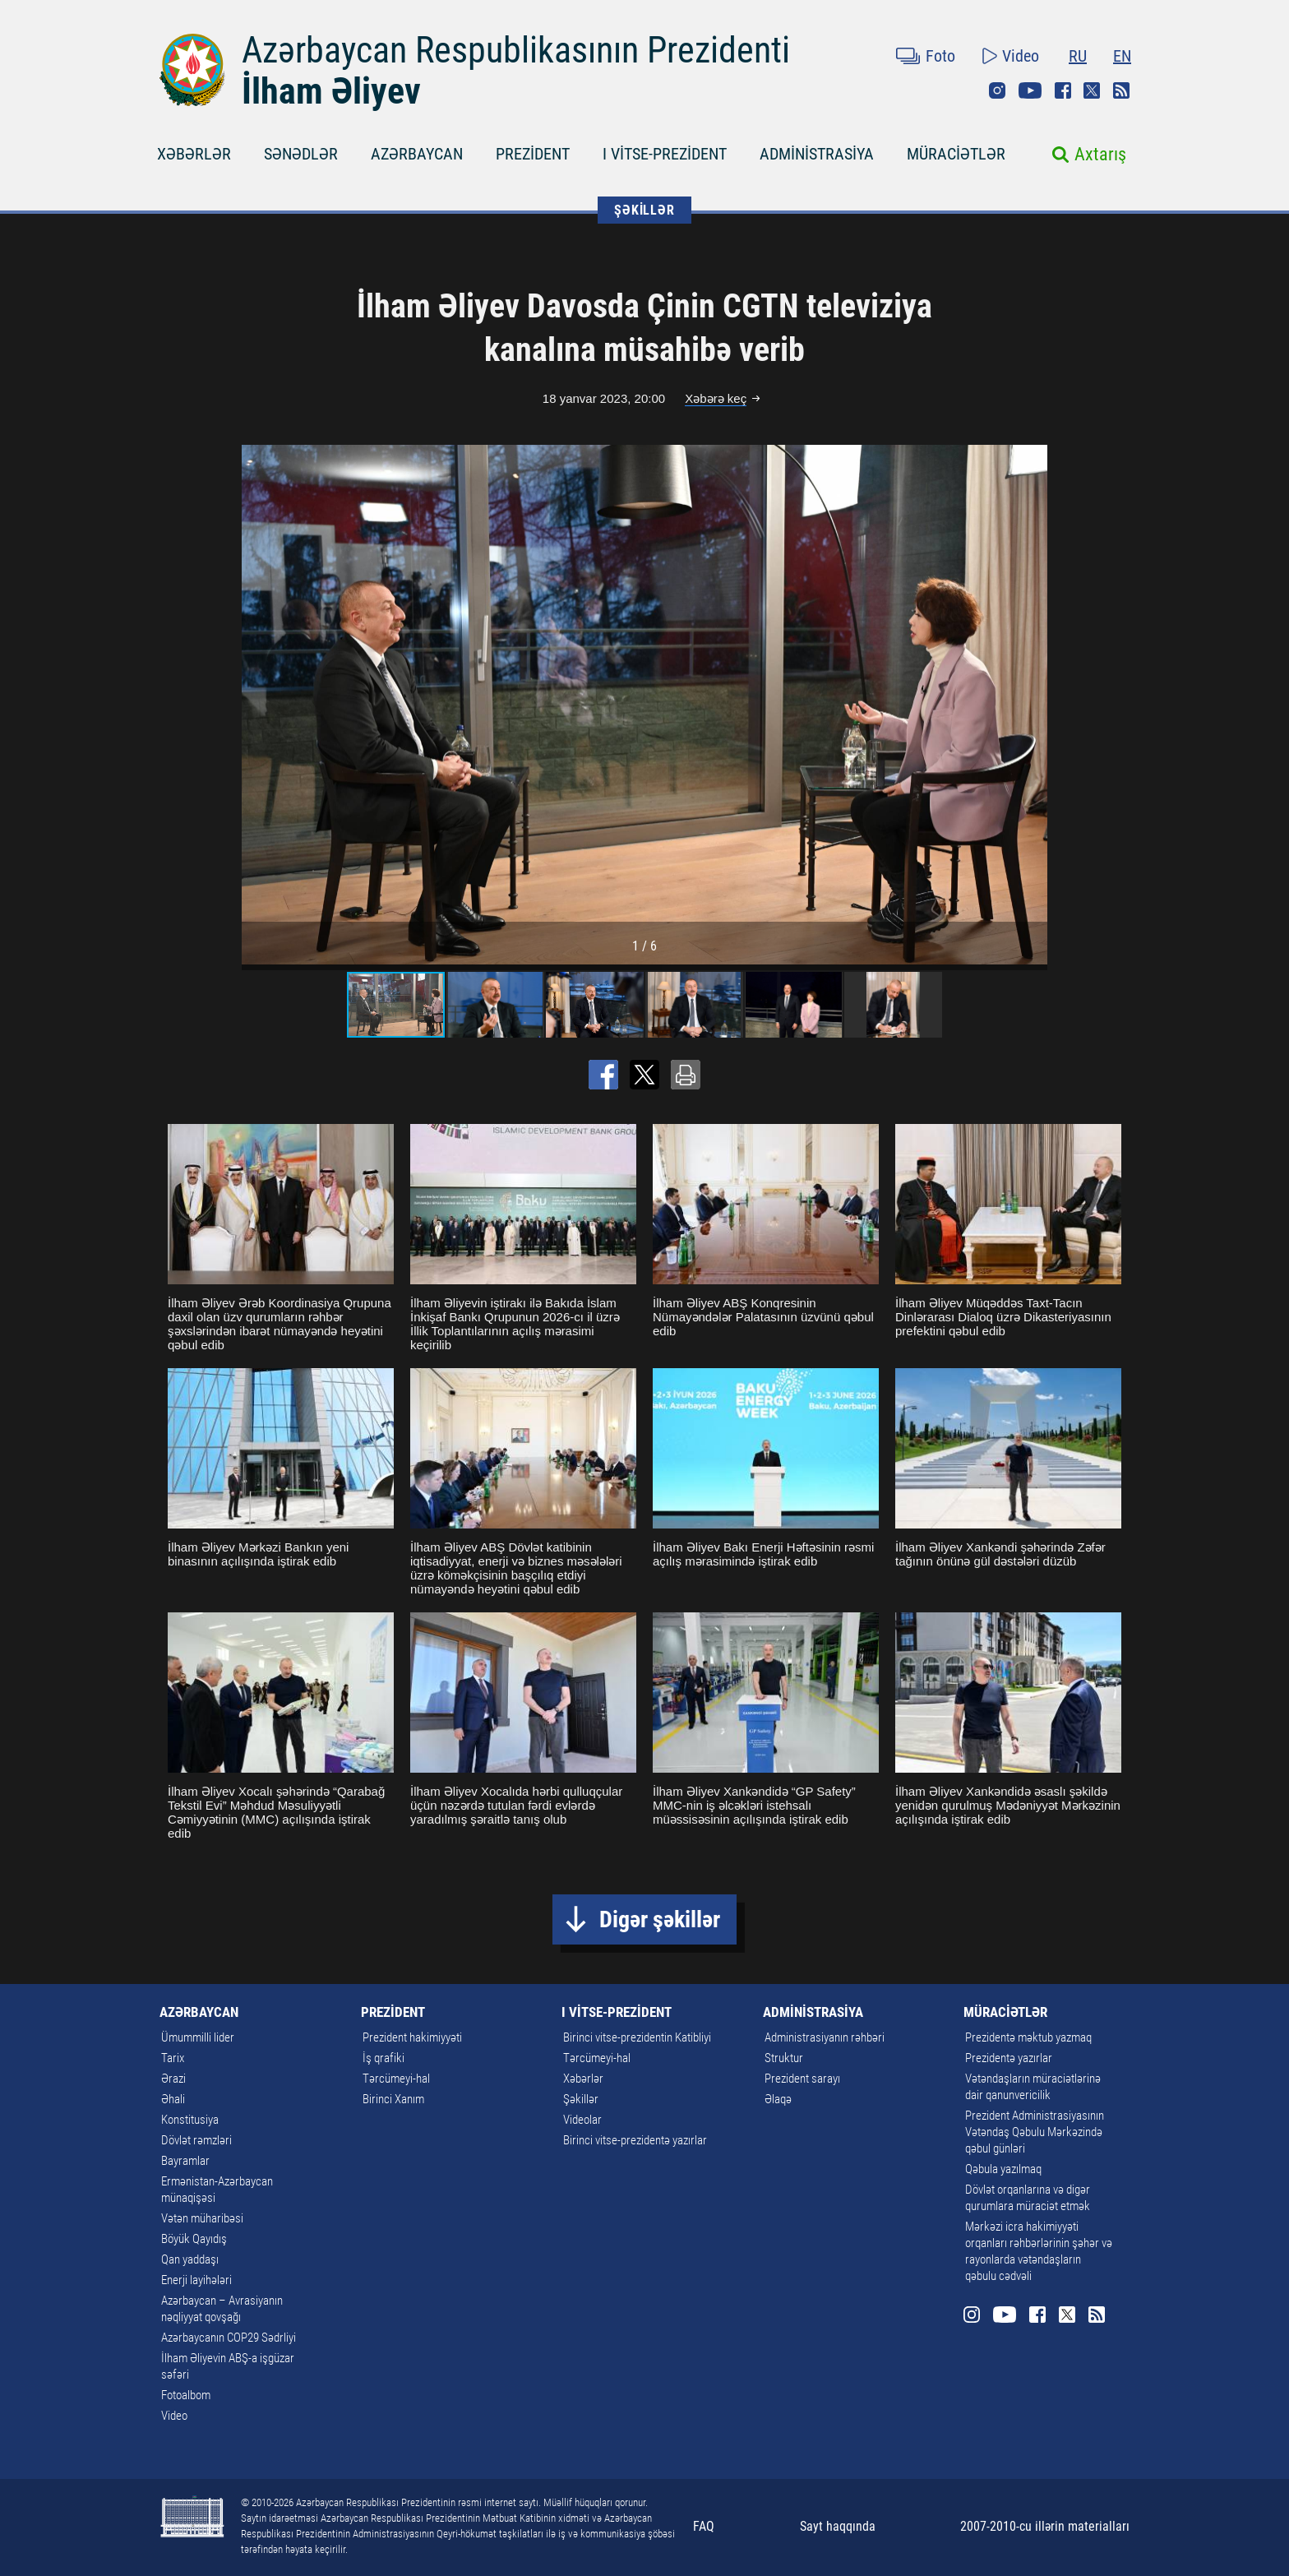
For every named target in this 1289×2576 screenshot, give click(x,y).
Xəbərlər (583, 2078)
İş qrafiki (383, 2058)
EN (1122, 56)
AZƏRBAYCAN (417, 154)
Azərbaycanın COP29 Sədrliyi (228, 2337)
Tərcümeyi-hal (396, 2078)
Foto (940, 56)
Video (1020, 56)
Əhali (173, 2099)
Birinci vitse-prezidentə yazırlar (635, 2140)
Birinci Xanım (393, 2099)
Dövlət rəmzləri (196, 2140)
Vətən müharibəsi (202, 2218)
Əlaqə (778, 2099)
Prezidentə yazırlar (1008, 2058)
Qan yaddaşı (190, 2259)
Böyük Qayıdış (194, 2238)
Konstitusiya (190, 2119)
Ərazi (173, 2078)
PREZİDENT (533, 154)
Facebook (1063, 90)
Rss (1121, 90)
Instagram (997, 90)
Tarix (172, 2058)
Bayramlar (185, 2160)
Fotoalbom (185, 2395)
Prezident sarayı (802, 2078)
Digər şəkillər (659, 1919)
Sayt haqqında (838, 2526)
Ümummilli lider (197, 2037)
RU (1078, 56)
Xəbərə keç (715, 398)
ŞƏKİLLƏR (644, 210)
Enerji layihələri (196, 2280)
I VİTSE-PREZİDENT (665, 154)
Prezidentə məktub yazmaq (1028, 2037)
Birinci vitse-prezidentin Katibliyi (637, 2037)
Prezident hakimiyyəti (412, 2037)
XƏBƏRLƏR (194, 154)
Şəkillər (580, 2099)
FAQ (703, 2526)
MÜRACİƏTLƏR (956, 154)
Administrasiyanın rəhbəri (825, 2037)
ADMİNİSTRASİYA (817, 154)
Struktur (784, 2058)
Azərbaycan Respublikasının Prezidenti (516, 50)
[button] (1032, 704)
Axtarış (1100, 154)
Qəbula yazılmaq (1003, 2169)
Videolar (582, 2119)
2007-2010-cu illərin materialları (1045, 2526)
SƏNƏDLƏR (301, 154)
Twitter (1091, 90)
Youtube (1030, 90)
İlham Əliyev (331, 91)
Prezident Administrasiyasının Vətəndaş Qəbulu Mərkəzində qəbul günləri (1034, 2132)
